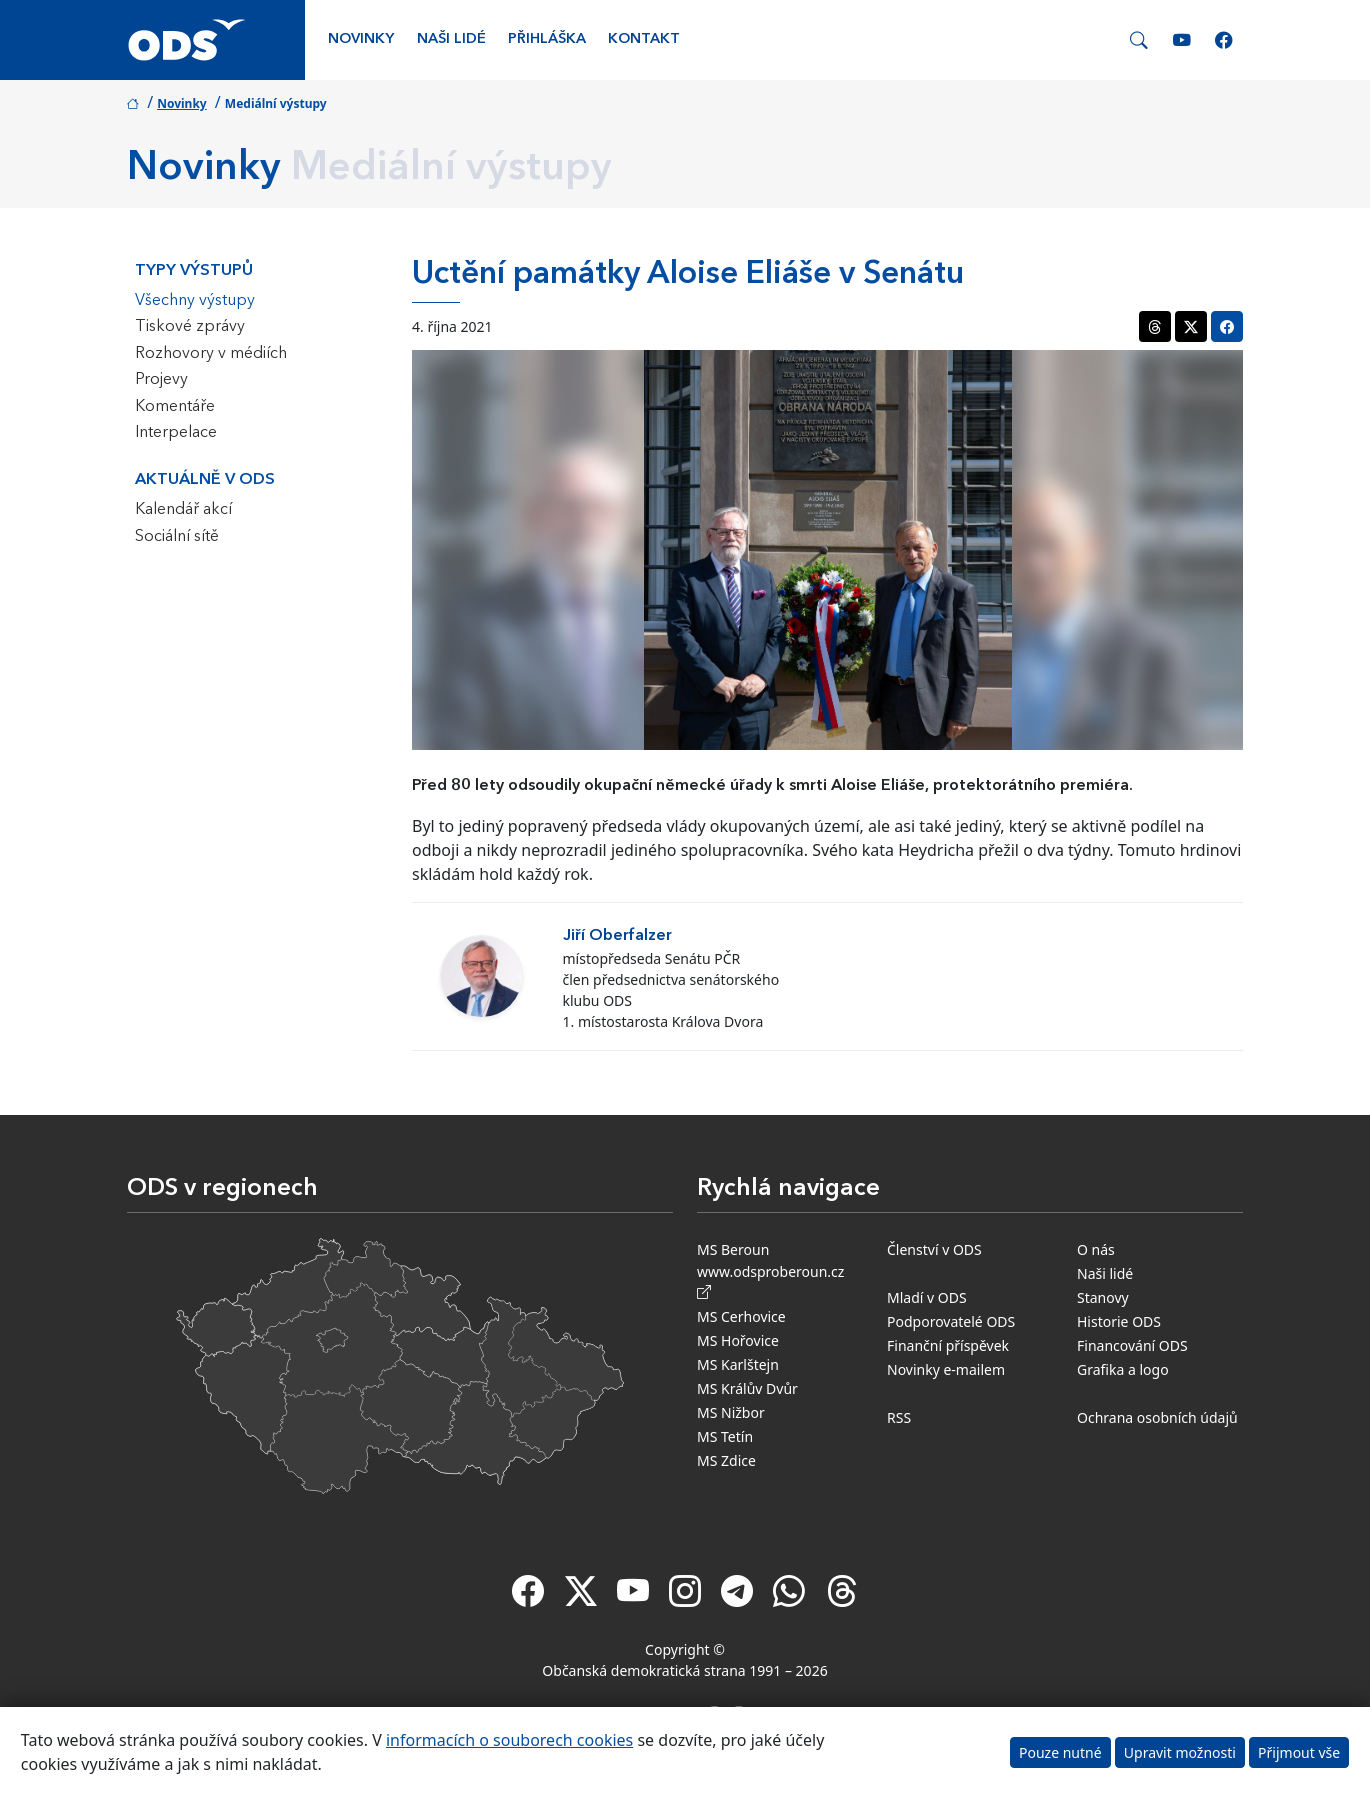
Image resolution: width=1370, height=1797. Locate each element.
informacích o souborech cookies (509, 1740)
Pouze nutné (1060, 1752)
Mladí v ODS (927, 1297)
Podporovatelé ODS (951, 1321)
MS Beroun (733, 1249)
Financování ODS (1132, 1345)
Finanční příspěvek (948, 1345)
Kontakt (644, 39)
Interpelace (176, 433)
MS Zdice (726, 1460)
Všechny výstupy (195, 301)
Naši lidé (451, 39)
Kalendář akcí (183, 510)
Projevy (161, 380)
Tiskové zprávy (190, 327)
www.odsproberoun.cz (774, 1282)
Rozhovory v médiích (211, 354)
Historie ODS (1119, 1321)
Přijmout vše (1299, 1752)
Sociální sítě (177, 537)
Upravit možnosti (1180, 1752)
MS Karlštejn (738, 1364)
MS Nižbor (731, 1412)
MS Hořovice (738, 1340)
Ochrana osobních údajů (1157, 1417)
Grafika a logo (1123, 1369)
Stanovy (1103, 1297)
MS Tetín (725, 1436)
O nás (1096, 1249)
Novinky (361, 39)
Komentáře (175, 407)
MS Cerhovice (741, 1316)
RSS (899, 1417)
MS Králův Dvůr (747, 1388)
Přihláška (547, 39)
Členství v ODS (934, 1249)
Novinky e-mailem (946, 1369)
